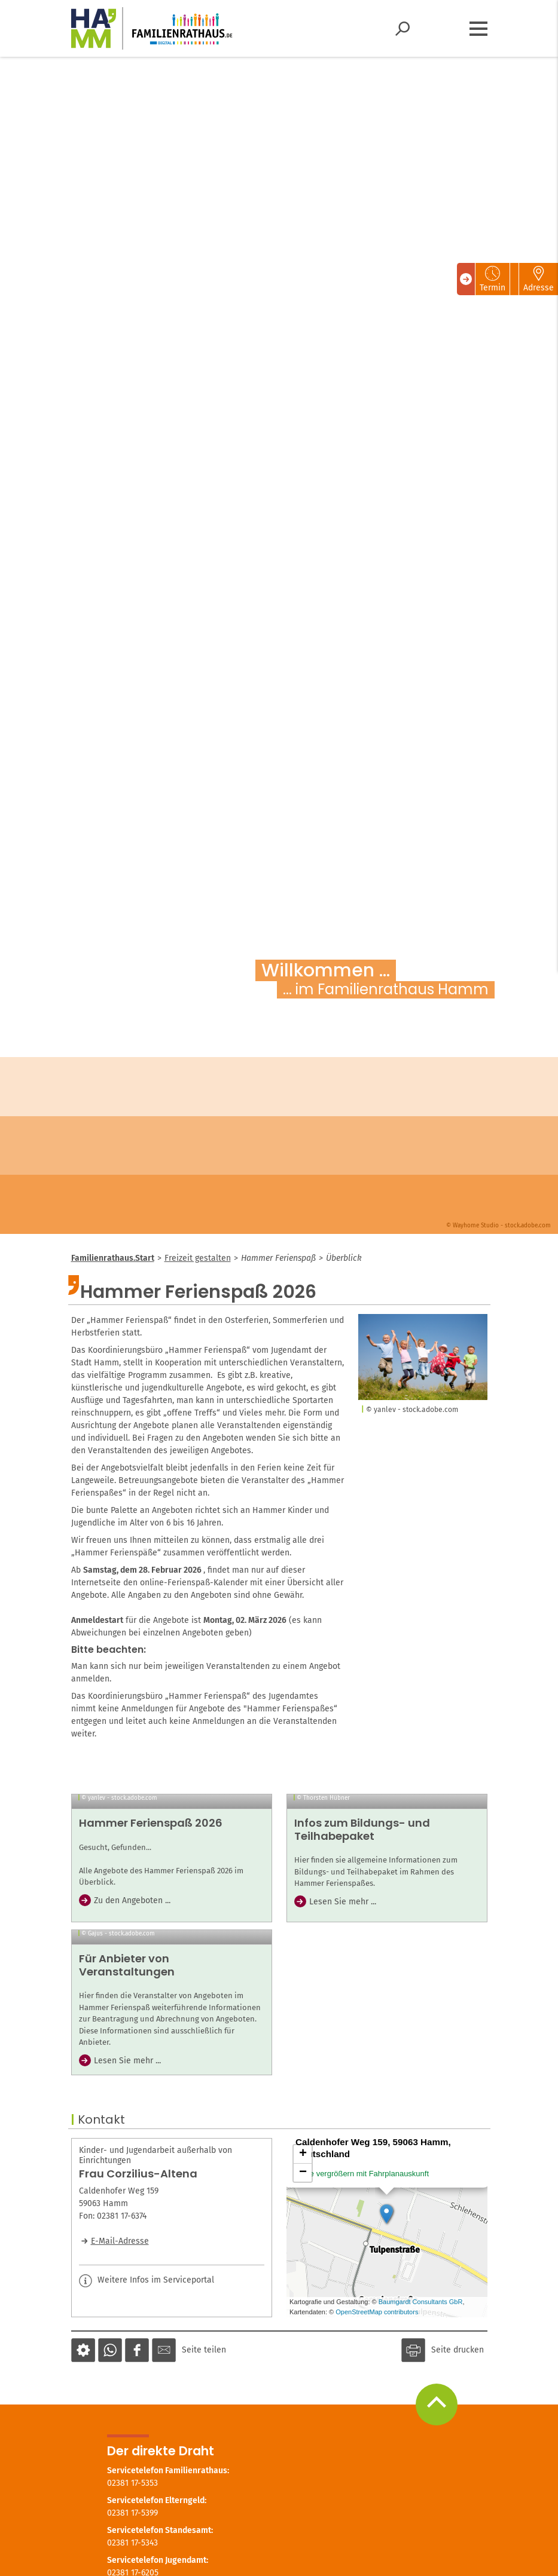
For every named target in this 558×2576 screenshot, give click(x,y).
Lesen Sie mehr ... (342, 2006)
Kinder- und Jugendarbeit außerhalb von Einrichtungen (155, 2343)
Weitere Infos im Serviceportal (146, 2467)
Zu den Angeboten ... (132, 2005)
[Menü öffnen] (478, 29)
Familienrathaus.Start (112, 1258)
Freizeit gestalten (197, 1258)
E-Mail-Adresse (120, 2429)
